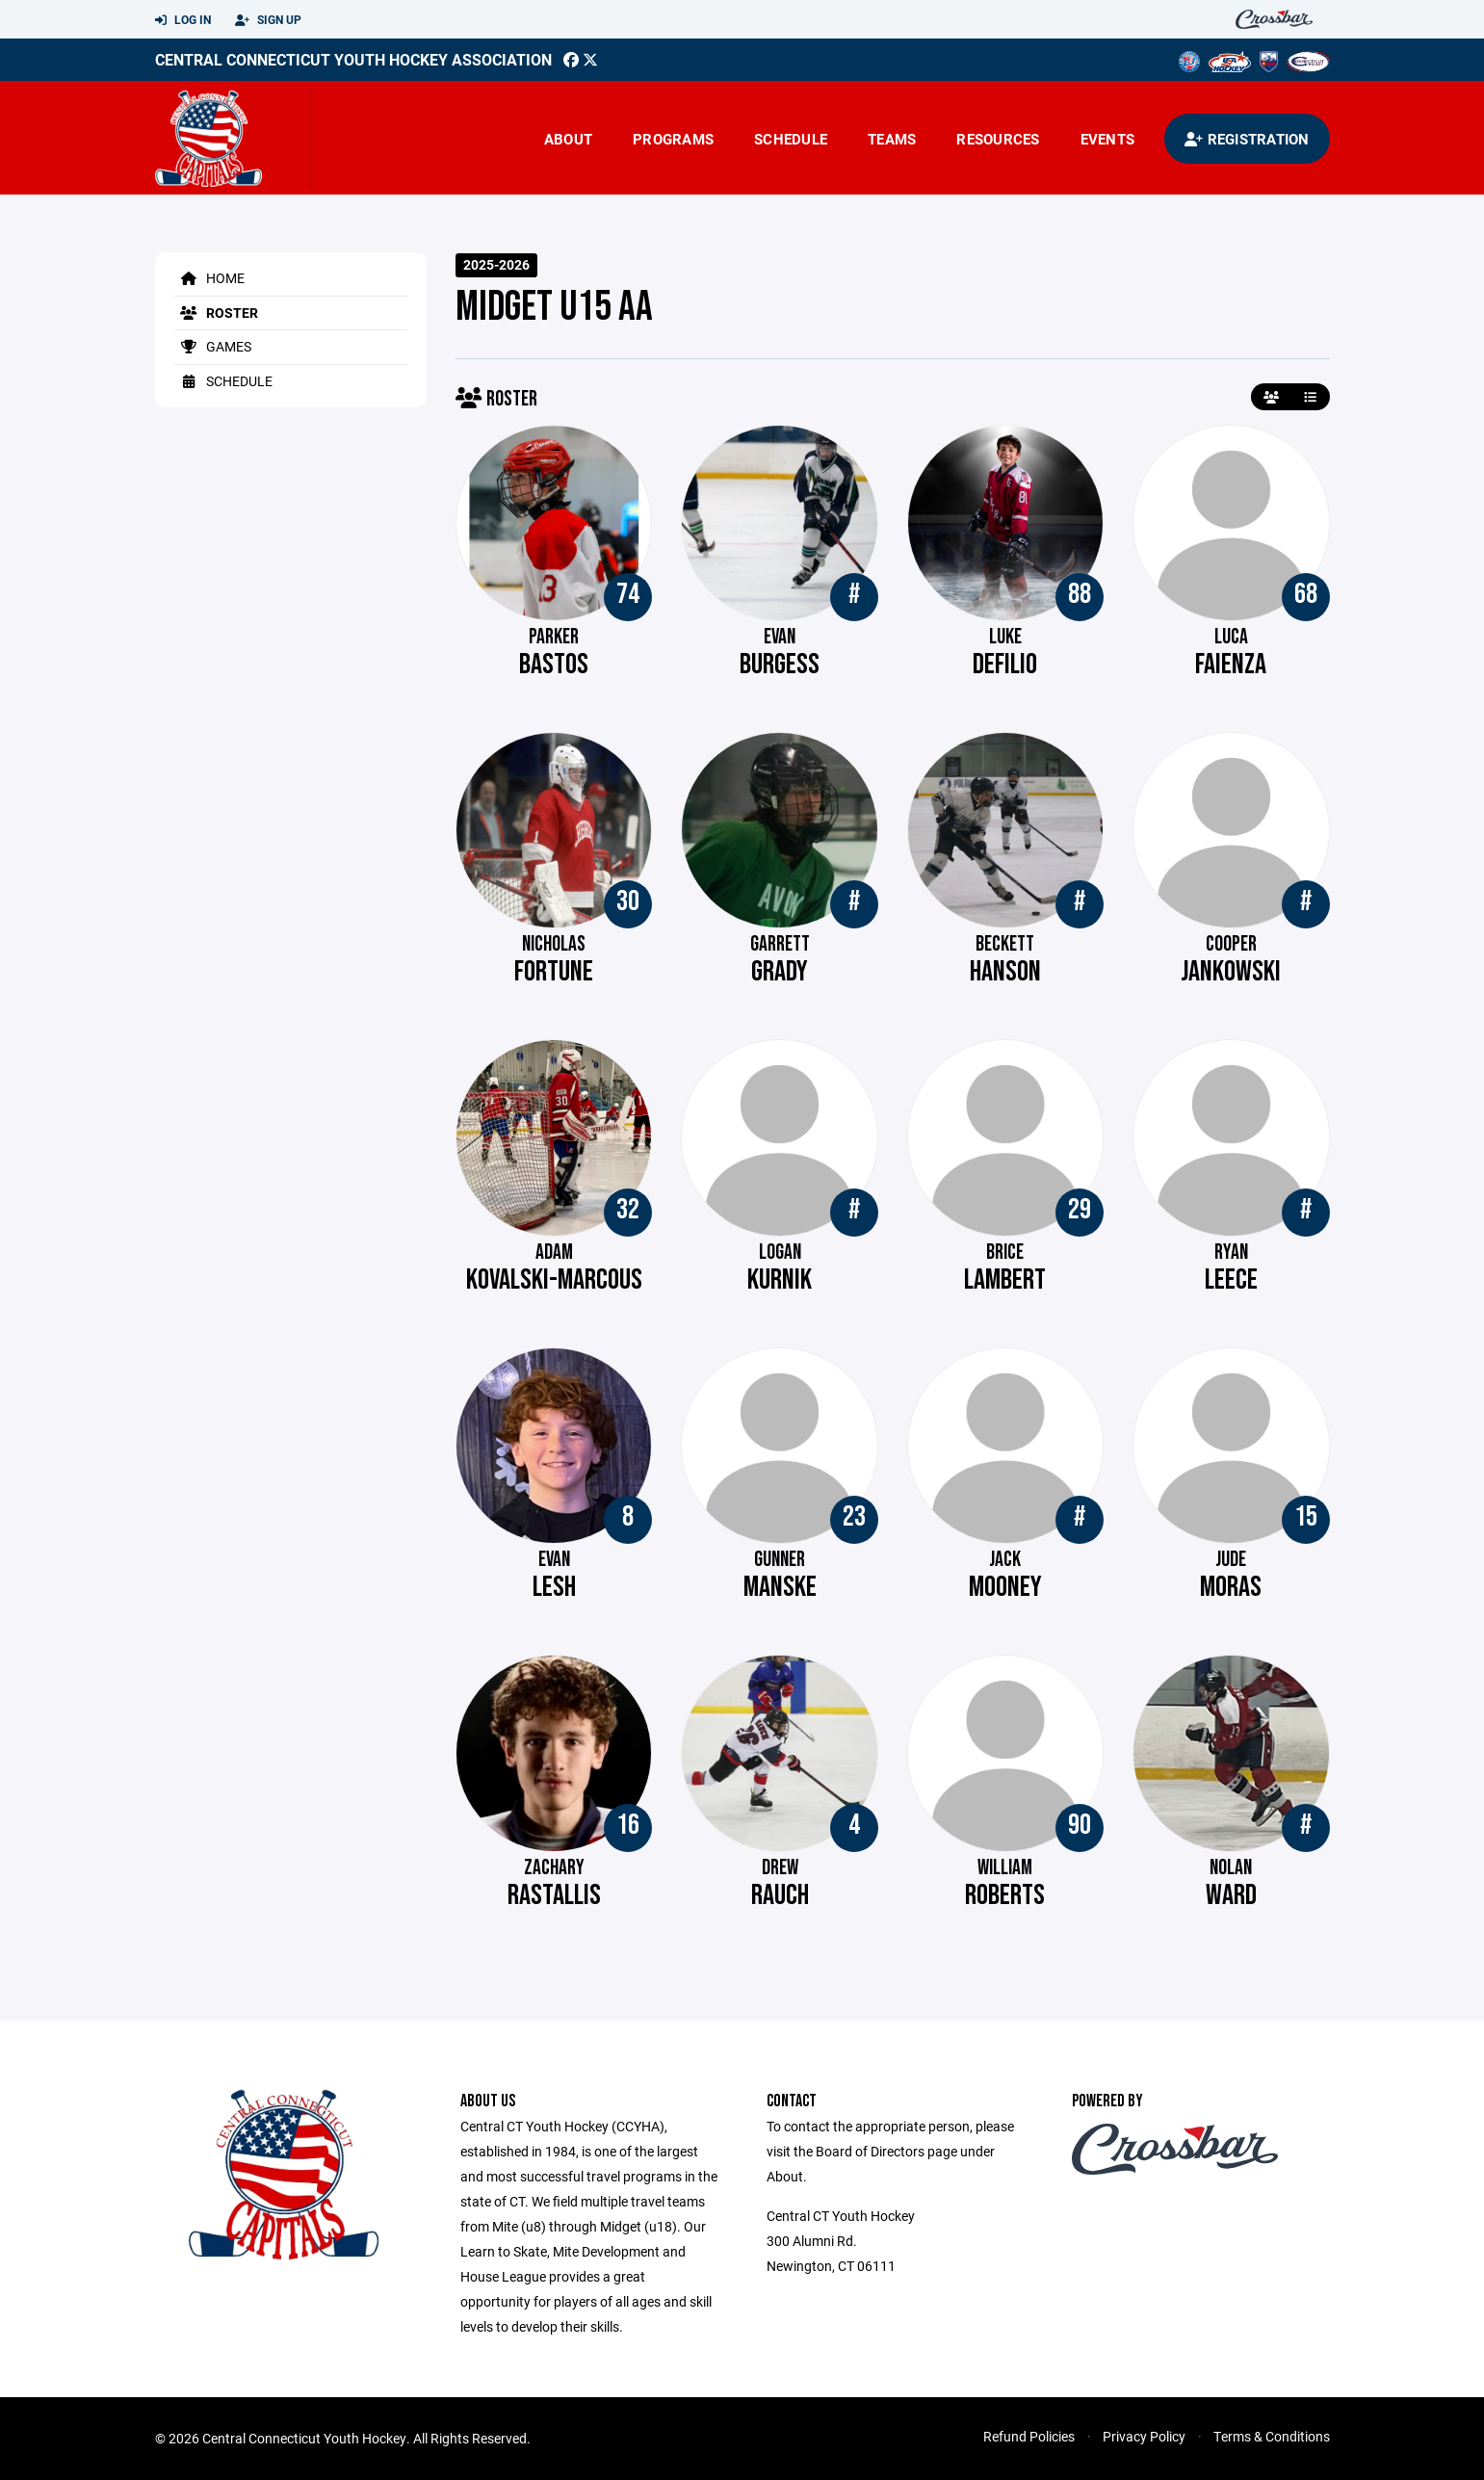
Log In (183, 20)
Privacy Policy (1144, 2436)
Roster (216, 312)
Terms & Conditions (1271, 2436)
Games (212, 346)
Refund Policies (1029, 2436)
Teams (892, 138)
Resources (997, 138)
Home (209, 278)
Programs (673, 138)
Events (1107, 138)
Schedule (790, 138)
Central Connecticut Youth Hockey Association (353, 59)
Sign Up (268, 20)
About (568, 138)
